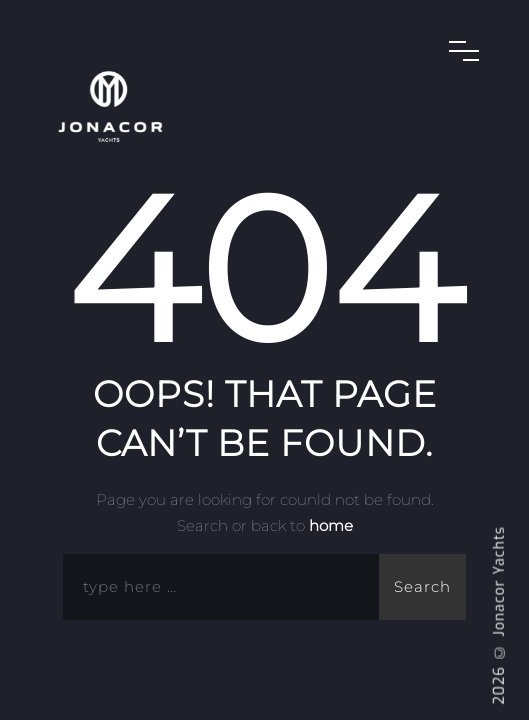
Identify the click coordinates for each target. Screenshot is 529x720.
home (331, 525)
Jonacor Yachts (499, 581)
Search (422, 586)
